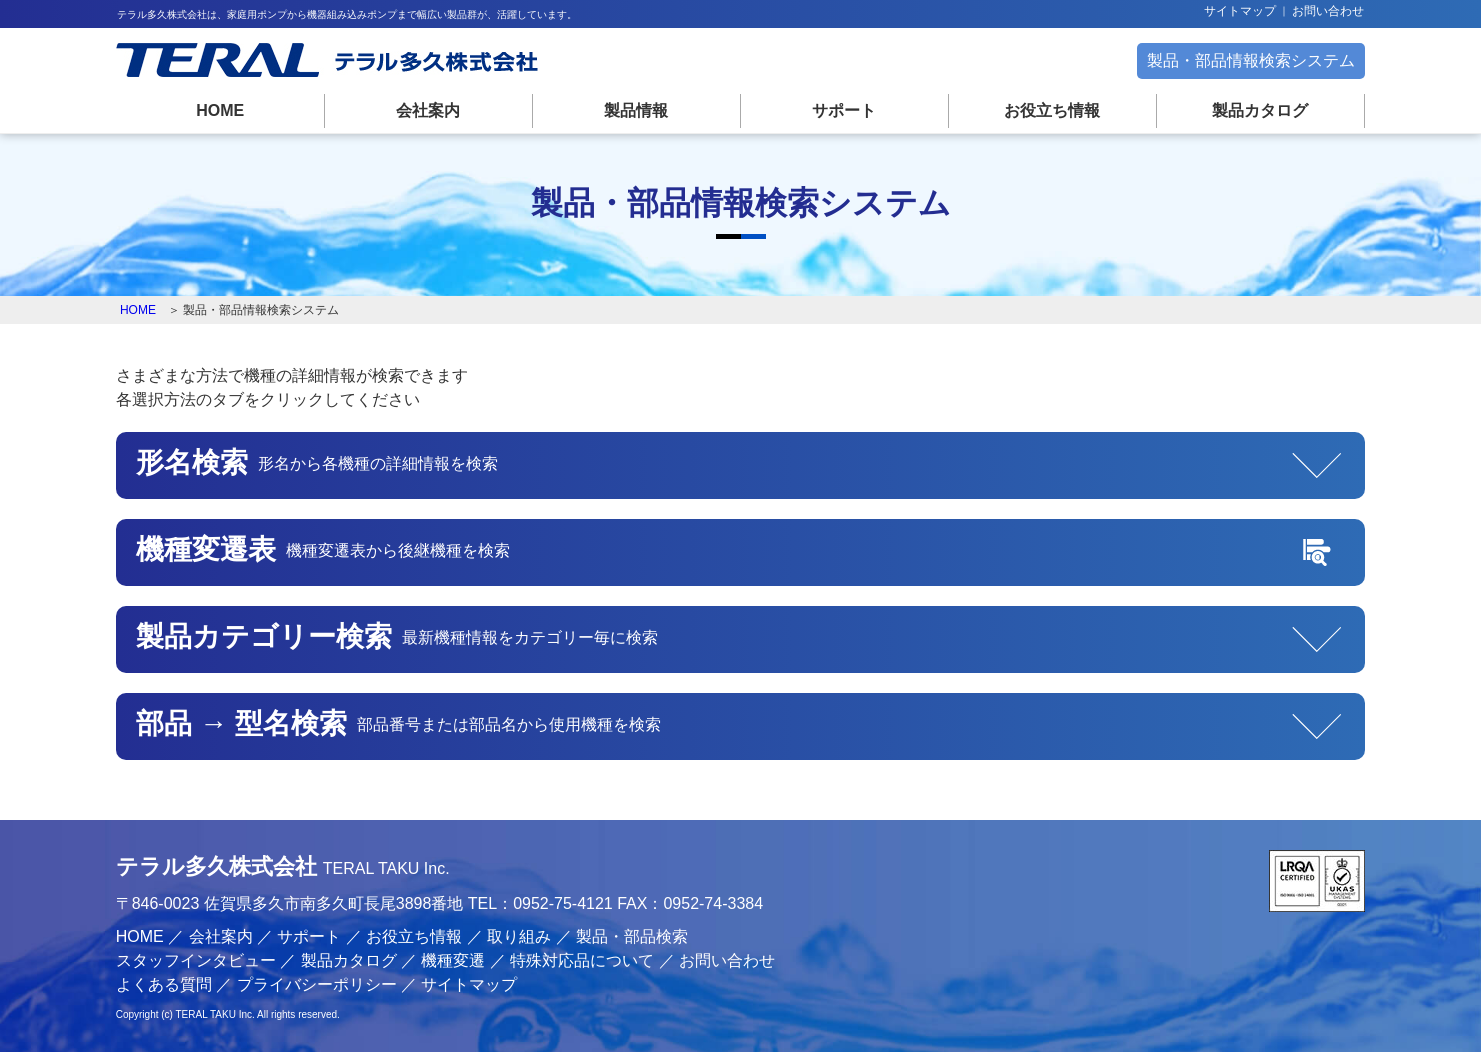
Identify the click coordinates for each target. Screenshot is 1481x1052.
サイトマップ (1240, 11)
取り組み (519, 936)
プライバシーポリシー (317, 984)
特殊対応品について (582, 960)
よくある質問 (164, 984)
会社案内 (428, 110)
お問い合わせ (1328, 11)
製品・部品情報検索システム (1251, 60)
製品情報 (636, 110)
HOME (220, 110)
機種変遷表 (348, 551)
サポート (844, 110)
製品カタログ (1260, 110)
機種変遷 (453, 960)
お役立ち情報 (1052, 110)
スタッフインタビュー (196, 960)
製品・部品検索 (632, 936)
